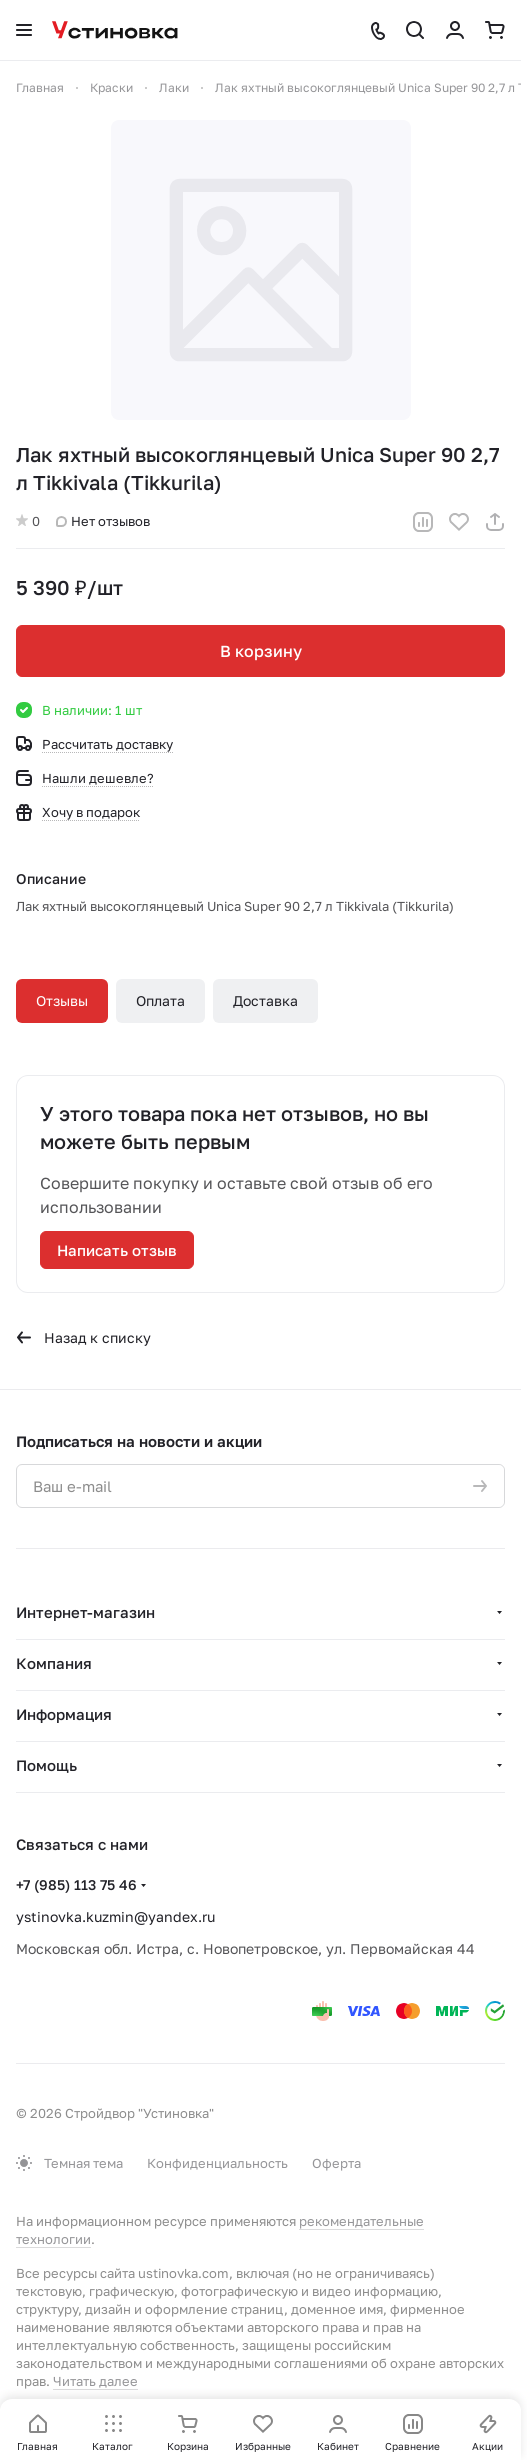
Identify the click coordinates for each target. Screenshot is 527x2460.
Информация (64, 1714)
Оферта (336, 2163)
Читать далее (95, 2381)
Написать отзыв (117, 1250)
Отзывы (62, 1000)
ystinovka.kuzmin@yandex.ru (115, 1916)
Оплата (160, 1000)
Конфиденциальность (217, 2163)
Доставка (265, 1000)
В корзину (261, 651)
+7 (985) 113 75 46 (76, 1884)
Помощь (46, 1765)
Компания (54, 1663)
